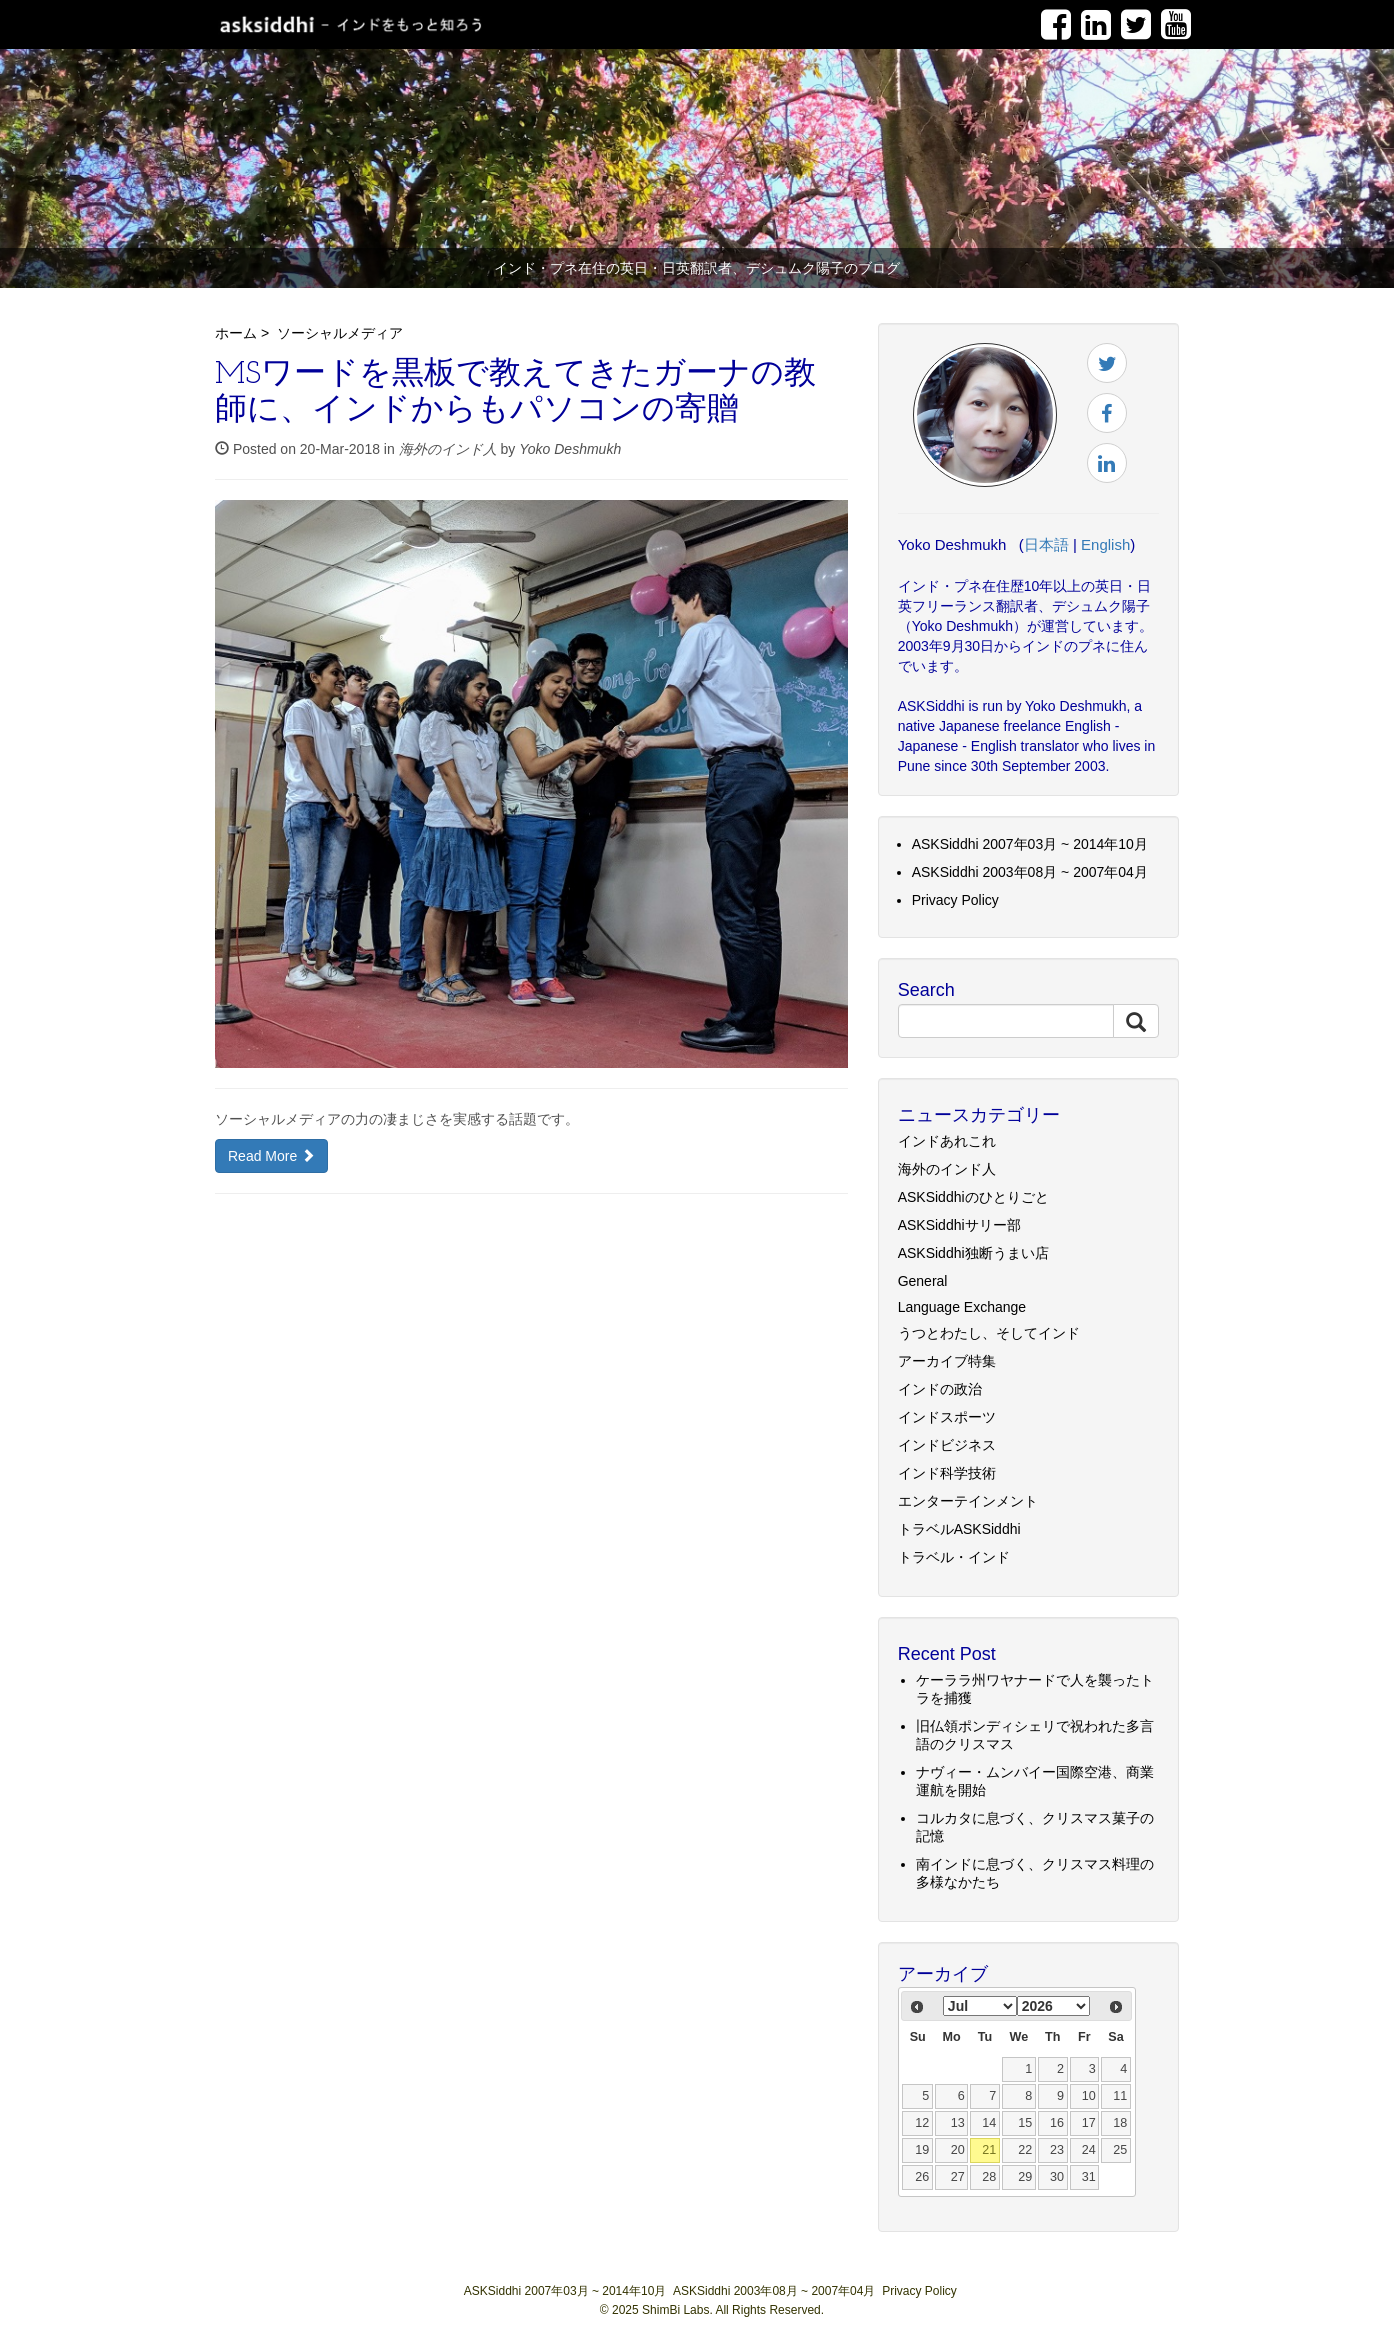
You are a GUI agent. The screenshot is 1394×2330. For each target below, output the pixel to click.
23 (1057, 2150)
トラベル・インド (954, 1557)
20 (958, 2150)
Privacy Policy (955, 900)
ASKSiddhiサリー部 (959, 1225)
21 (989, 2150)
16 (1057, 2123)
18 (1120, 2123)
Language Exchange (962, 1307)
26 (922, 2177)
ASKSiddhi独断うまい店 (973, 1253)
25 (1120, 2150)
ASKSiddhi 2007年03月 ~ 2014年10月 (1030, 844)
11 (1120, 2096)
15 (1025, 2123)
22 (1025, 2150)
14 (989, 2123)
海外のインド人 (448, 449)
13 (958, 2123)
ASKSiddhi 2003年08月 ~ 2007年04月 (1030, 872)
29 (1025, 2177)
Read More (271, 1156)
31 (1089, 2177)
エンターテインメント (968, 1501)
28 (989, 2177)
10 (1089, 2096)
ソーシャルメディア (340, 333)
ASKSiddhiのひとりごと (973, 1197)
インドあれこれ (947, 1141)
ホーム (236, 333)
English (1105, 544)
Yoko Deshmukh (570, 449)
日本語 (1046, 544)
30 (1057, 2177)
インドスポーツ (947, 1417)
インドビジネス (947, 1445)
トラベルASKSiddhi (959, 1529)
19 (922, 2150)
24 (1089, 2150)
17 (1089, 2123)
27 (958, 2177)
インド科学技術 (947, 1473)
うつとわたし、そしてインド (989, 1333)
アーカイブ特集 (947, 1361)
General (923, 1281)
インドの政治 (940, 1389)
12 (922, 2123)
